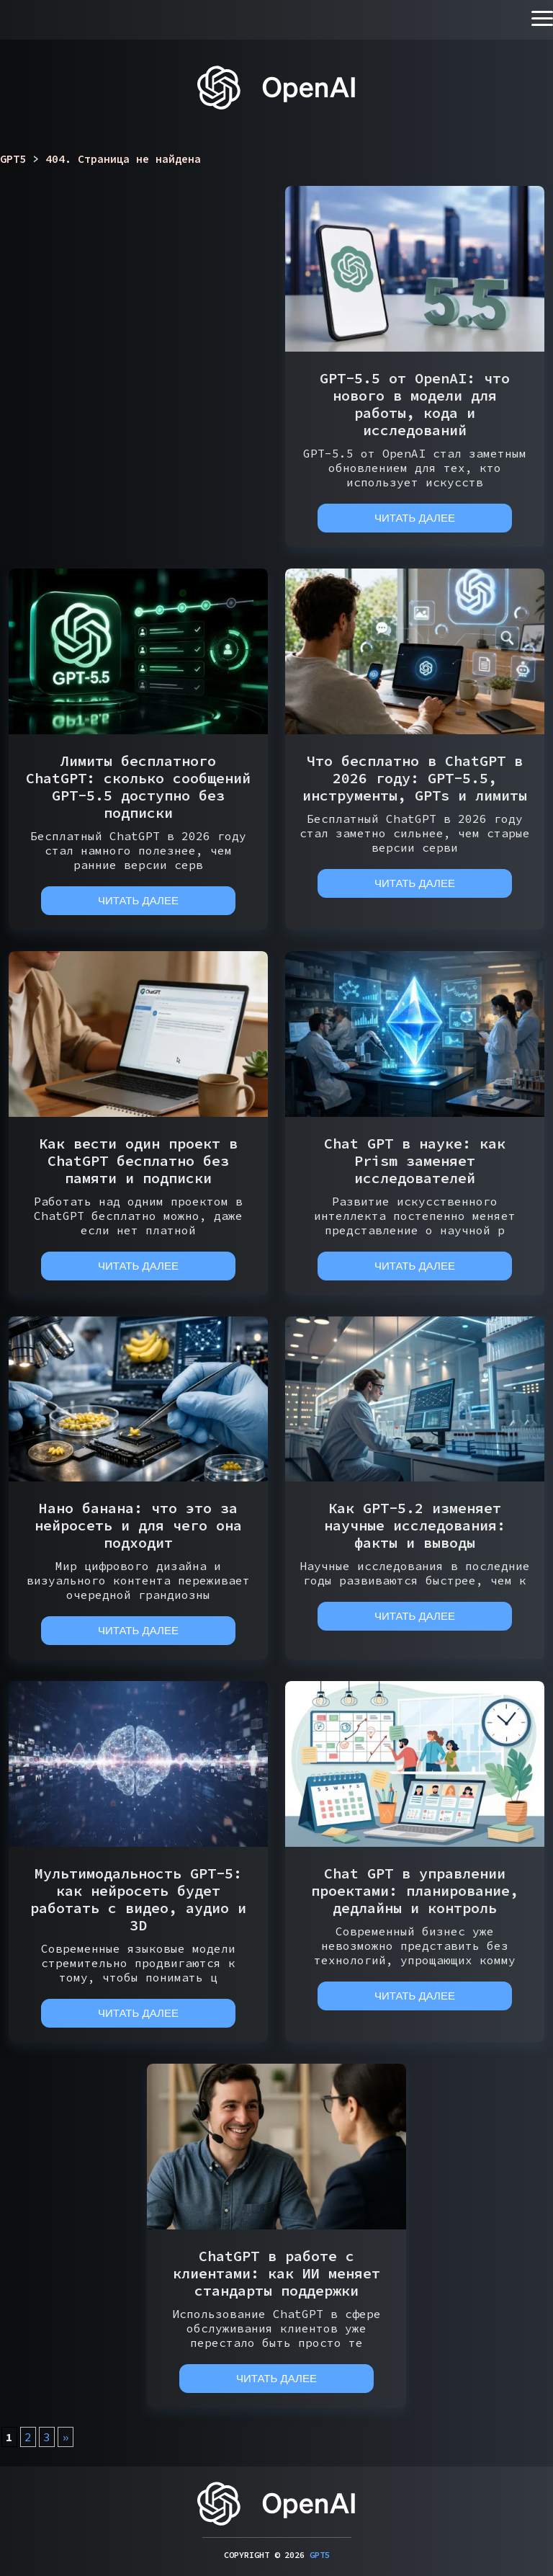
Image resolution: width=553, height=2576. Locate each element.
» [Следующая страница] (65, 2437)
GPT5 (320, 2554)
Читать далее (414, 518)
